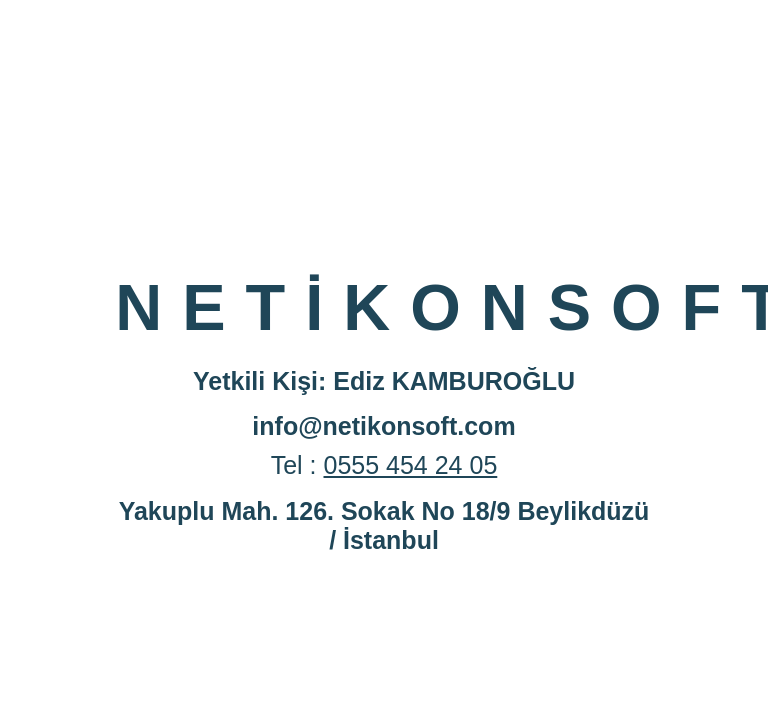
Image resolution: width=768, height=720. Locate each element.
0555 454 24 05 (411, 465)
